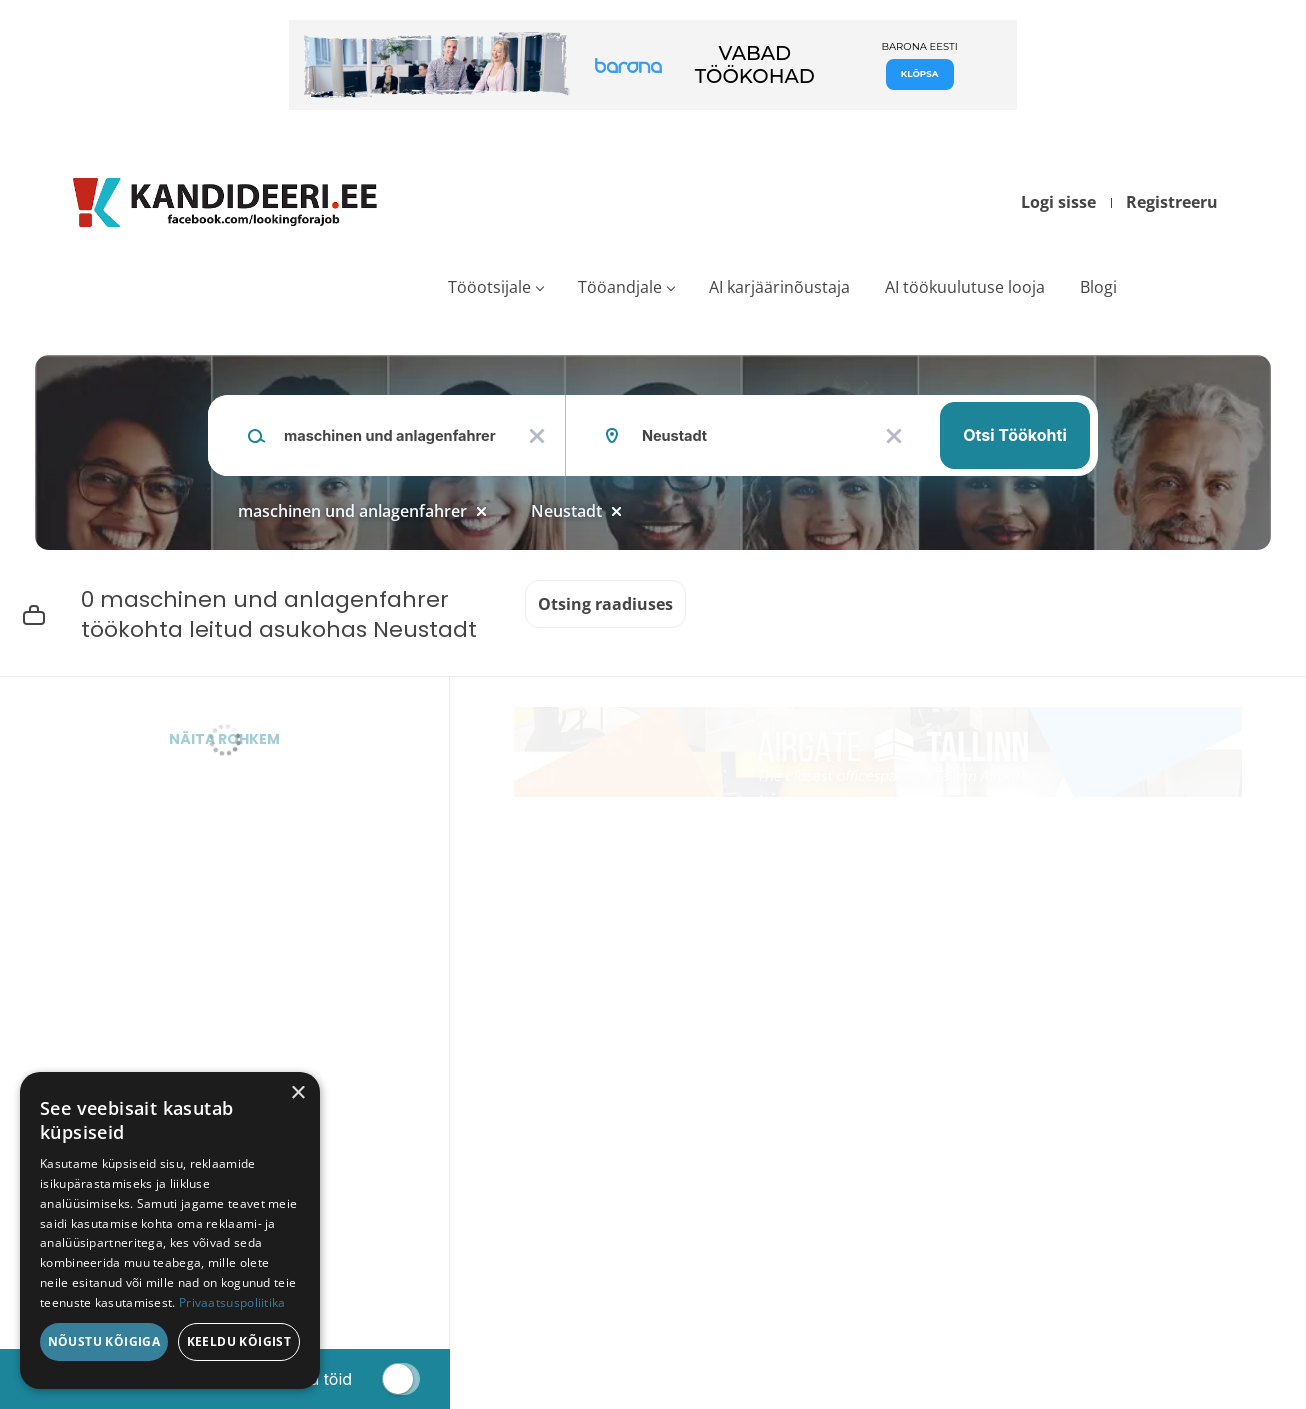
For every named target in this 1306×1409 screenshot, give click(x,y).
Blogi (1098, 287)
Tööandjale (620, 287)
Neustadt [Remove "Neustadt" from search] (566, 511)
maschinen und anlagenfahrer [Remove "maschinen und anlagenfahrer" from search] (352, 511)
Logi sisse (1058, 202)
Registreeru (1172, 202)
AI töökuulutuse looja (965, 287)
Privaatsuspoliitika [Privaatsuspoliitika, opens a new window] (232, 1302)
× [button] (297, 1093)
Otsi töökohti (1015, 435)
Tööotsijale (489, 287)
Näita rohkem (224, 739)
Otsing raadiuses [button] (605, 604)
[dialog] (170, 1230)
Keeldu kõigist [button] (239, 1341)
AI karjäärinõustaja (779, 287)
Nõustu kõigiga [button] (104, 1341)
